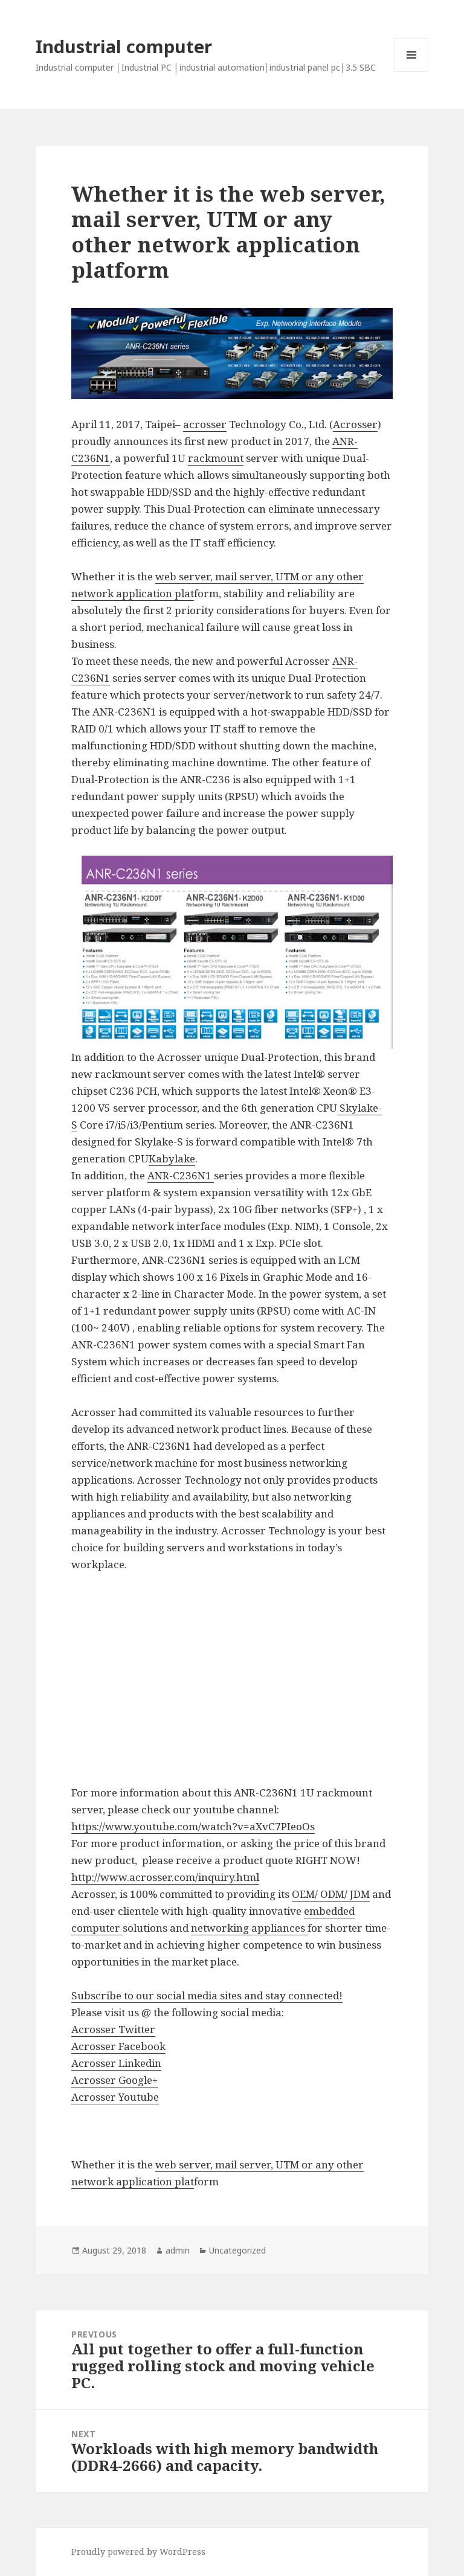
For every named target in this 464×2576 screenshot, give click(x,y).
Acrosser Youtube (115, 2097)
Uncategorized (237, 2250)
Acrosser (355, 424)
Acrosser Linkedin (116, 2063)
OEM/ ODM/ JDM (331, 1894)
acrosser (205, 424)
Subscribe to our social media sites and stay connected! (207, 1995)
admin (178, 2250)
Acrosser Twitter (113, 2029)
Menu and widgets (411, 71)
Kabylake (172, 1158)
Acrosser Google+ (114, 2080)
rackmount (215, 458)
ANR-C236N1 (180, 1175)
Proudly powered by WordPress (138, 2551)
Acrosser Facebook (118, 2046)
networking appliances (249, 1928)
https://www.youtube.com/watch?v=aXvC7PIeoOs (193, 1826)
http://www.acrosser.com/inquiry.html (165, 1877)
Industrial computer (124, 46)
